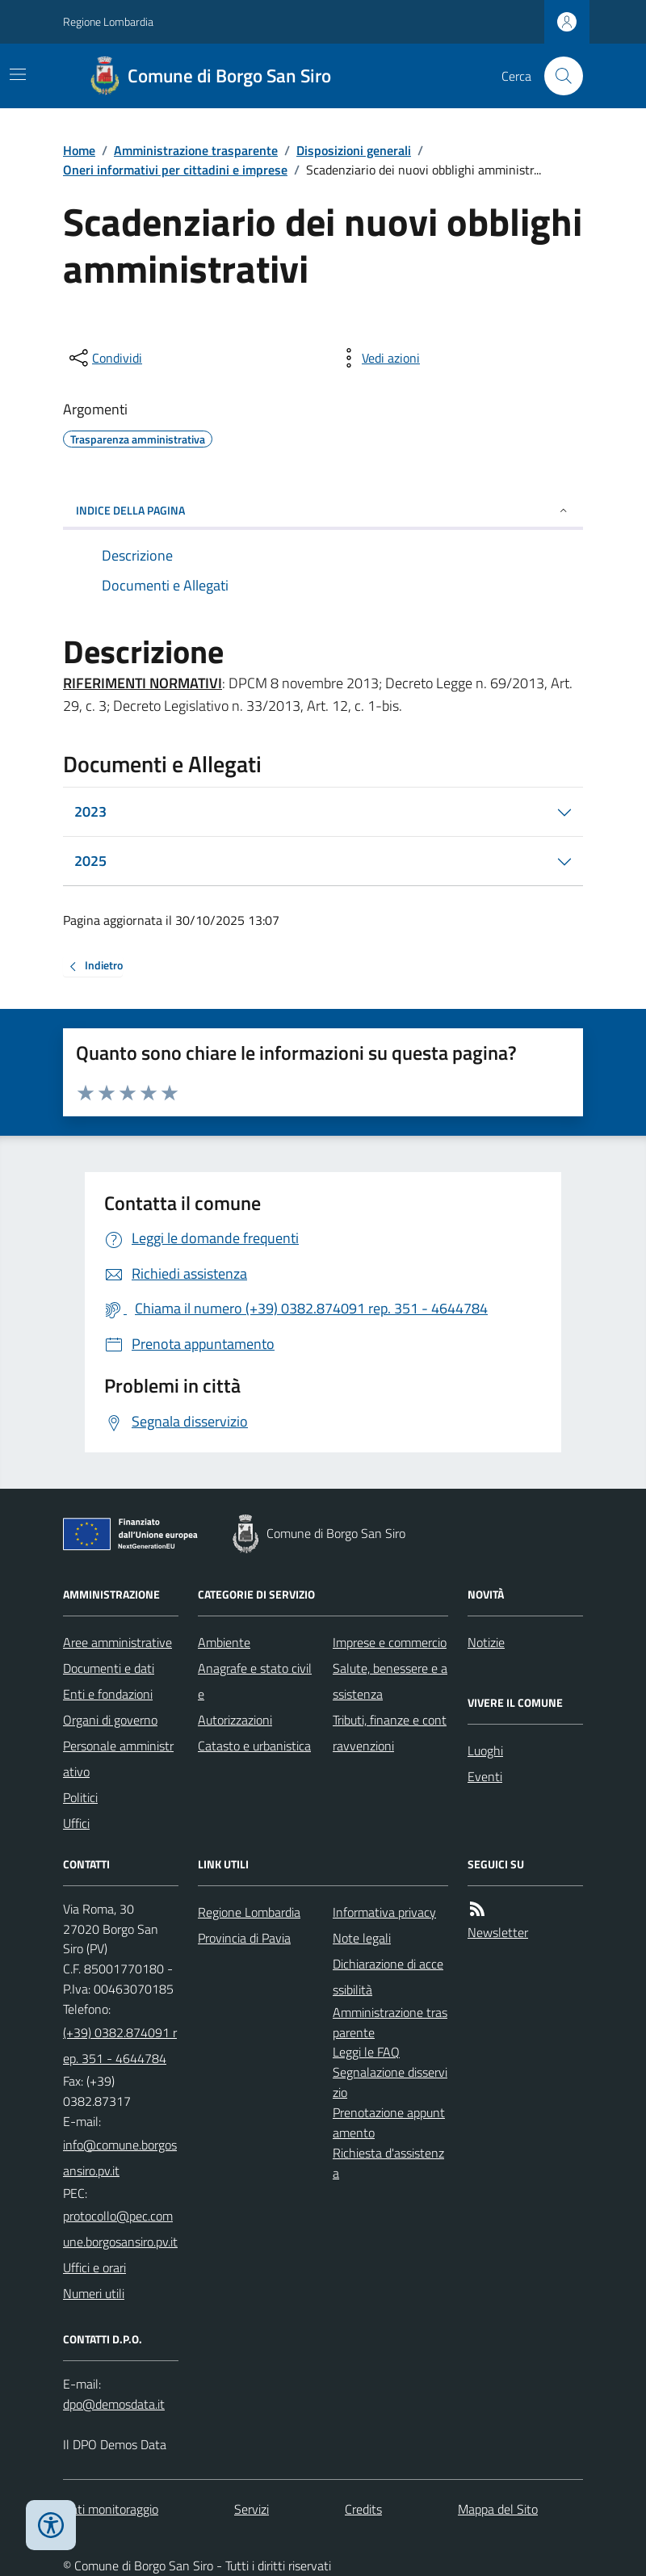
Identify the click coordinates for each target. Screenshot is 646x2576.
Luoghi (485, 1750)
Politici (80, 1797)
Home (79, 150)
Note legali (362, 1938)
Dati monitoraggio (110, 2509)
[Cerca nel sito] (557, 76)
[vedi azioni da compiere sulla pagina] (378, 358)
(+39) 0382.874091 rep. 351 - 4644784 (120, 2045)
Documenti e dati (108, 1668)
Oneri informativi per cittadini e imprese (175, 169)
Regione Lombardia (108, 21)
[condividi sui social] (104, 358)
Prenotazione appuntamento (389, 2122)
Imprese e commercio (390, 1642)
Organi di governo (110, 1719)
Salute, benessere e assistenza (390, 1681)
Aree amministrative (117, 1642)
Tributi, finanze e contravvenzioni (390, 1732)
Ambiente (224, 1642)
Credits (363, 2509)
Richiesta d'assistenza (388, 2163)
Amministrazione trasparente (196, 150)
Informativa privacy (384, 1912)
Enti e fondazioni (108, 1694)
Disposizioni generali (353, 150)
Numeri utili (93, 2293)
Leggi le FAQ (366, 2051)
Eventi (485, 1776)
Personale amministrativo (118, 1758)
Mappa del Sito (498, 2509)
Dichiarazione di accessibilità (388, 1976)
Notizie (486, 1642)
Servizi (251, 2509)
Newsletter (498, 1932)
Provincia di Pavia (244, 1938)
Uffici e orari (94, 2267)
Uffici (76, 1823)
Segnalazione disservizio (390, 2082)
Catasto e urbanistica (254, 1745)
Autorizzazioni (235, 1719)
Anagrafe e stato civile (255, 1681)
